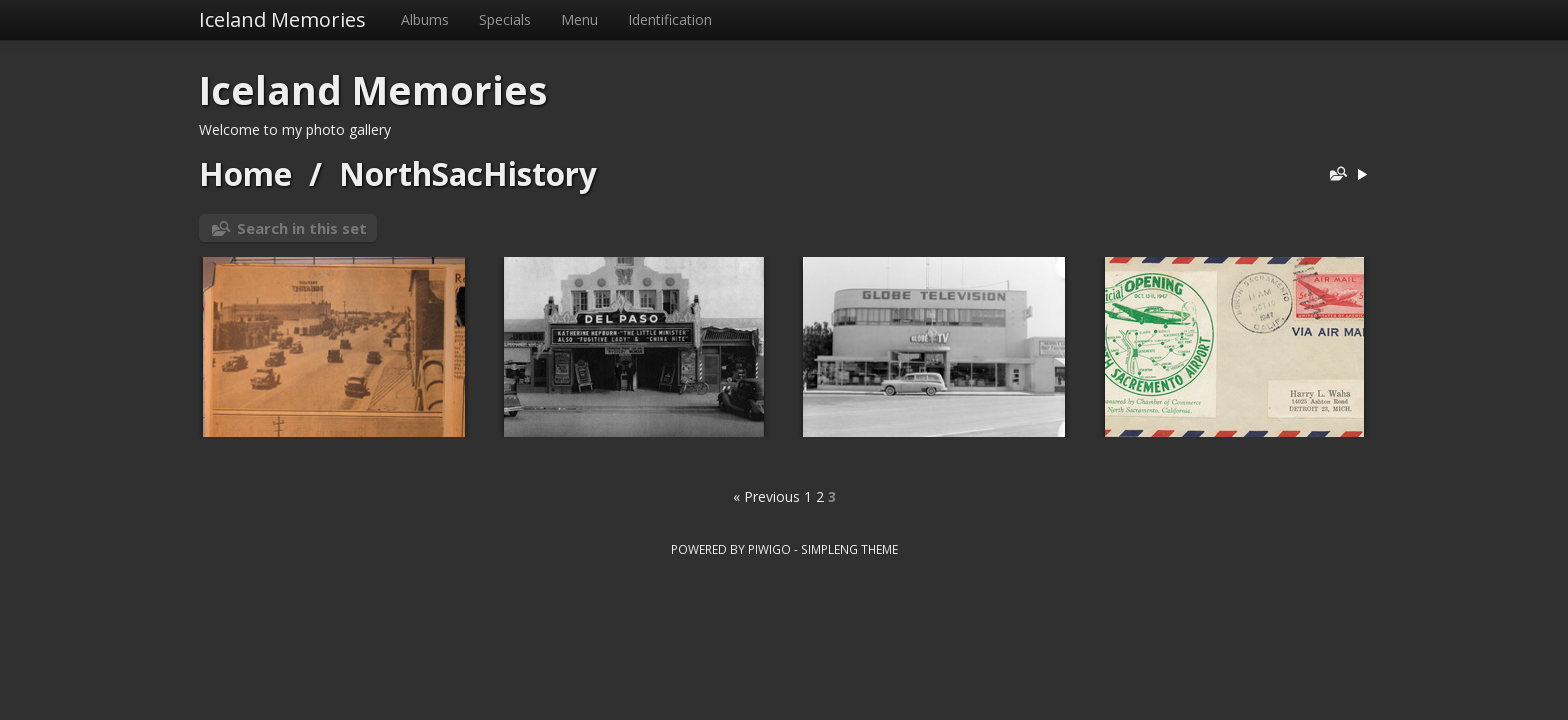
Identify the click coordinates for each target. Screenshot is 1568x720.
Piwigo (769, 549)
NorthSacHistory (468, 173)
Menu (579, 19)
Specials (505, 19)
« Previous (766, 496)
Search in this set (302, 228)
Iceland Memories (282, 19)
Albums (425, 19)
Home (245, 173)
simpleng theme (849, 549)
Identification (670, 19)
